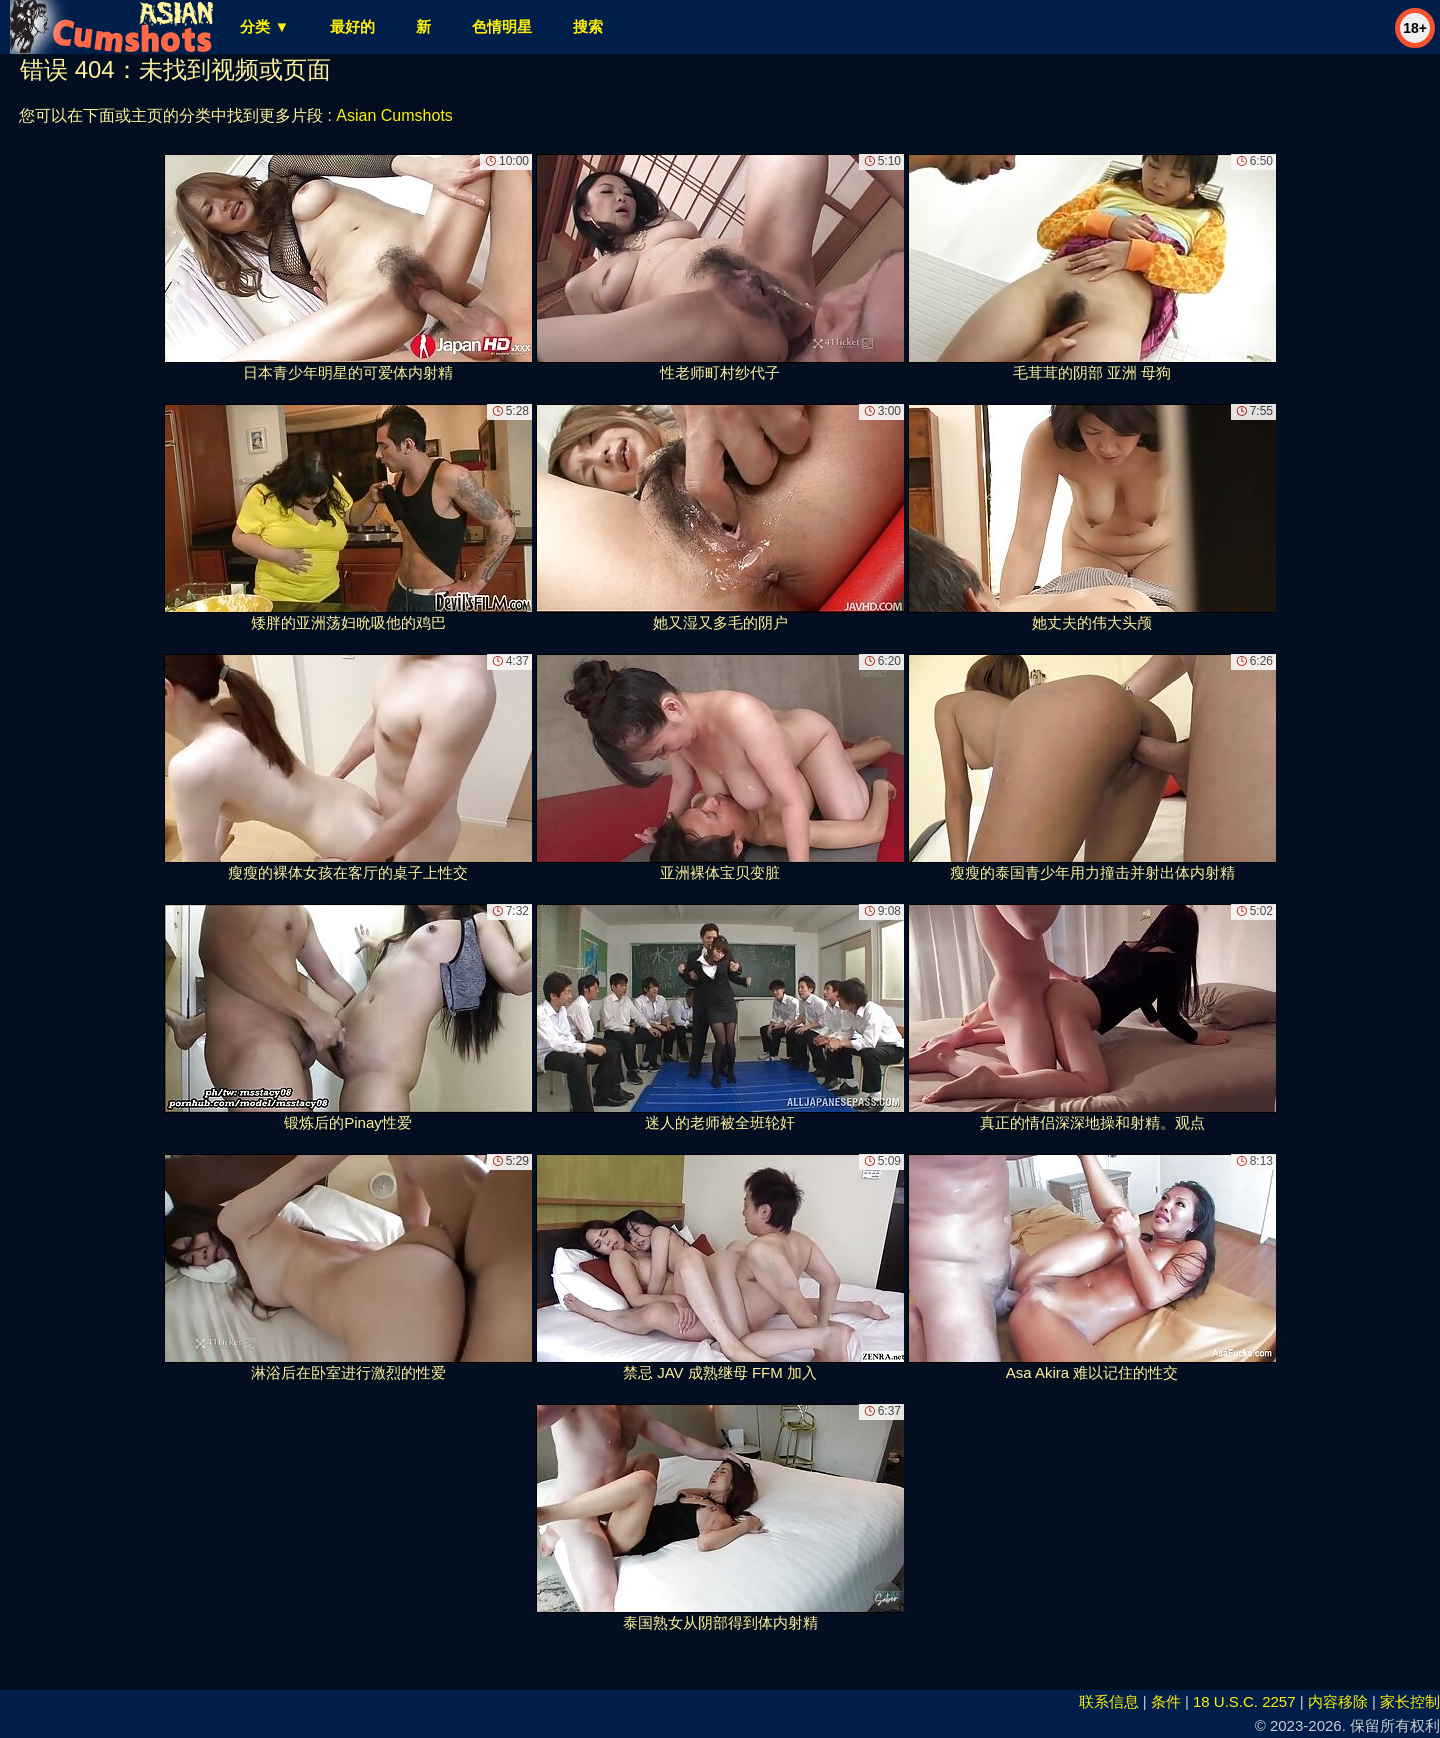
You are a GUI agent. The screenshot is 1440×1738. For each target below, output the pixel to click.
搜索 (588, 26)
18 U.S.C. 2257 (1244, 1701)
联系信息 (1109, 1701)
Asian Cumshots (394, 115)
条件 (1166, 1701)
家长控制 (1410, 1701)
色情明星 (502, 26)
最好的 (352, 26)
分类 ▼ (264, 26)
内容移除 (1338, 1701)
